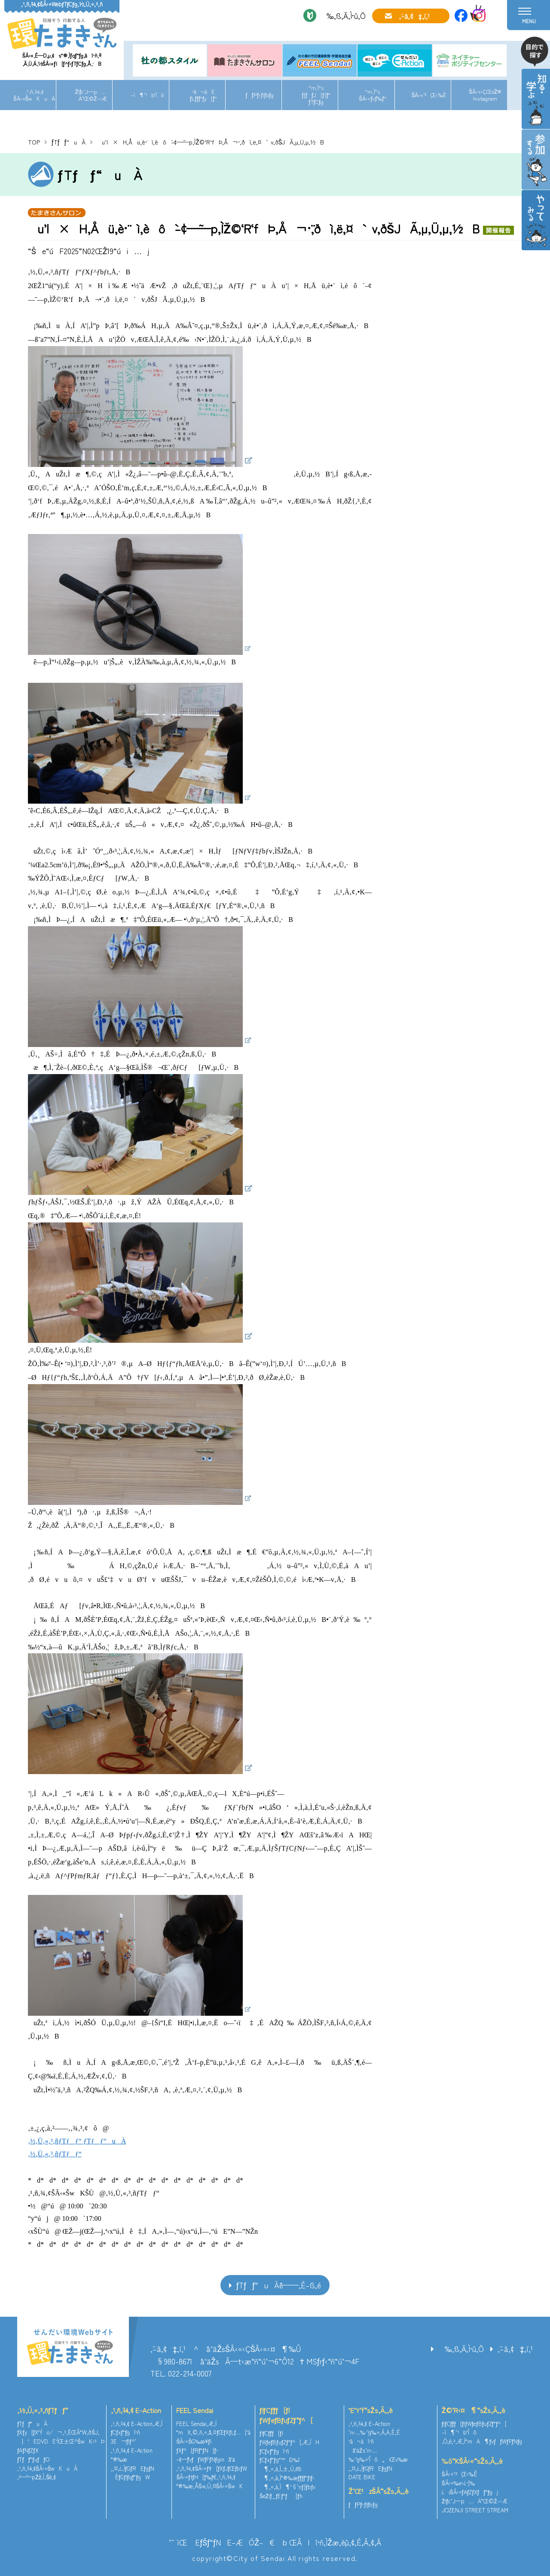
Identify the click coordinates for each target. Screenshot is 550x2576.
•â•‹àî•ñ (361, 2441)
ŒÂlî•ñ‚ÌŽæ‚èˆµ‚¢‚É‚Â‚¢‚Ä (335, 2542)
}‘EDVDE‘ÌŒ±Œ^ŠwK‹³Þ (60, 2441)
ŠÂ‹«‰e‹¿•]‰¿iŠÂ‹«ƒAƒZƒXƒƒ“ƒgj (470, 2487)
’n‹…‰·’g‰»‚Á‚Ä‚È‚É (374, 2432)
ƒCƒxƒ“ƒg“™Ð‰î (279, 2460)
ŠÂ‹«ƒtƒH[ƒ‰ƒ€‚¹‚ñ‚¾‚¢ (205, 2477)
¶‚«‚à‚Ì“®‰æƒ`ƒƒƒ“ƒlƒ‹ (287, 2478)
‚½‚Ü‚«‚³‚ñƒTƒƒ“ (42, 2410)
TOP (34, 142)
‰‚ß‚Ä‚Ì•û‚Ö (343, 15)
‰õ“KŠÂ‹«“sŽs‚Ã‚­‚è (472, 2461)
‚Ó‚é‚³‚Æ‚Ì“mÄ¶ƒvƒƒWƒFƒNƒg (482, 2441)
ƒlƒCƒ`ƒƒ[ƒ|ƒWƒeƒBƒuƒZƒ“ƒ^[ (286, 2415)
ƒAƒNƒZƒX (28, 2450)
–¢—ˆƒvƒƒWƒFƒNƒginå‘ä (205, 2459)
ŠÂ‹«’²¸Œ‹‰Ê (429, 95)
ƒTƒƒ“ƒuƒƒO (33, 2459)
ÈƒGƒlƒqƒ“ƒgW (130, 2477)
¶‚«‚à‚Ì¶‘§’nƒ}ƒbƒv (287, 2487)
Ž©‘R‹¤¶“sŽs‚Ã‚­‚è (473, 2410)
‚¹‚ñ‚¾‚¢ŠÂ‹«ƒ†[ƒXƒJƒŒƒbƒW (211, 2468)
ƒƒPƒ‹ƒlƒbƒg (260, 95)
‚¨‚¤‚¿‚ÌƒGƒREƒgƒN (133, 2468)
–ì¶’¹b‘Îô (147, 95)
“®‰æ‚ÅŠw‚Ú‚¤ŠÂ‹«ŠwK (209, 2486)
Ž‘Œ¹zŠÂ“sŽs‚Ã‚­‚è (378, 2491)
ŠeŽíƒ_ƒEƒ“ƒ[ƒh (281, 2496)
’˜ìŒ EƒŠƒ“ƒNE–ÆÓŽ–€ (222, 2542)
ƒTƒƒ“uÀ (69, 142)
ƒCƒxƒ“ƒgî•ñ (126, 2432)
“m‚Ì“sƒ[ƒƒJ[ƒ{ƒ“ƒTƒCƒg (316, 94)
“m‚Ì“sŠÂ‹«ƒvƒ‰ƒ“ (372, 94)
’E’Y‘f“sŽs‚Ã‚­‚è (370, 2410)
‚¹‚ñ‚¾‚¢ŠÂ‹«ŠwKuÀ (34, 94)
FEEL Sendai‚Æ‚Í (196, 2423)
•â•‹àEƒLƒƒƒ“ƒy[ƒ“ (203, 94)
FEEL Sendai (194, 2410)
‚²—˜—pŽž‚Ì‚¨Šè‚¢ (36, 2477)
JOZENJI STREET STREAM (475, 2510)
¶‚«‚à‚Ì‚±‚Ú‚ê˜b (281, 2469)
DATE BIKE (362, 2477)
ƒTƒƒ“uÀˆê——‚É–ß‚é (278, 2284)
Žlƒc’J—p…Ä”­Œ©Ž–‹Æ (90, 94)
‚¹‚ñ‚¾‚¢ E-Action (136, 2410)
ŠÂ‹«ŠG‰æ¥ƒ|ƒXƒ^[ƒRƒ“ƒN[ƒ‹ (197, 2445)
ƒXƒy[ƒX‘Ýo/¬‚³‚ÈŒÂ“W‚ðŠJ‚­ (58, 2432)
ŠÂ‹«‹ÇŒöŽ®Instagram (485, 94)
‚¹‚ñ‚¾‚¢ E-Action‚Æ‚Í (136, 2423)
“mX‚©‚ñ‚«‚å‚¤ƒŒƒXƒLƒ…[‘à (213, 2432)
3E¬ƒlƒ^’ (124, 2441)
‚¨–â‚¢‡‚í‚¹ (414, 16)
